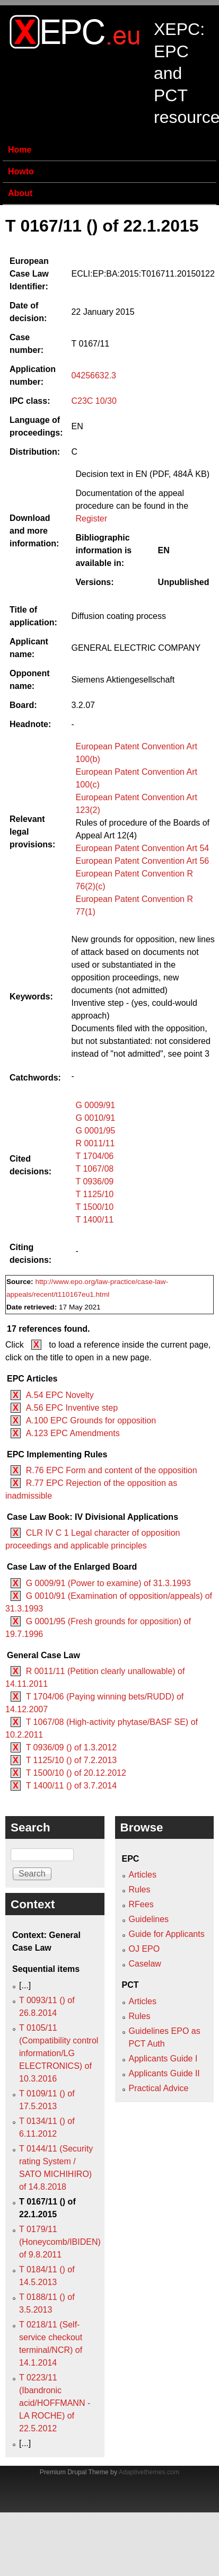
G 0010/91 (95, 1117)
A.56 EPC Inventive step (72, 1407)
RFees (141, 1904)
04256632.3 (93, 375)
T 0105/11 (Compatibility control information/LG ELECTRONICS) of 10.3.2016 (58, 2053)
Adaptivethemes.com (149, 2472)
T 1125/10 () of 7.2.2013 (71, 1760)
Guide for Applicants (167, 1933)
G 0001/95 (95, 1130)
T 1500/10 (94, 1206)
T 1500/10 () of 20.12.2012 (76, 1772)
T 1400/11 (94, 1219)
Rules (140, 1889)
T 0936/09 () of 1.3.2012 (71, 1747)
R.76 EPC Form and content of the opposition (111, 1470)
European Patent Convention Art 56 (142, 860)
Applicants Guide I (163, 2058)
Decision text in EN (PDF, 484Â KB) (142, 474)
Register (91, 518)
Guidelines (149, 1919)
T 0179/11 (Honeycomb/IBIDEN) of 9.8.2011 (60, 2242)
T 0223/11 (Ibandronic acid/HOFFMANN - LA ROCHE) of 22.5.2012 (54, 2403)
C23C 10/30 (93, 400)
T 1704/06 (94, 1156)
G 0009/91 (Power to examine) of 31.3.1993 (108, 1583)
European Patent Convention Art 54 (142, 848)
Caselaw (145, 1963)
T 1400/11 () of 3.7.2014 (71, 1785)
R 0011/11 (95, 1143)
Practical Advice (159, 2088)
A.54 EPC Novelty (60, 1395)
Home (19, 149)
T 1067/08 (94, 1168)
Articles (142, 1874)
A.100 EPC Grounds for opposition (91, 1420)
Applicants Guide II (164, 2073)
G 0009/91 (95, 1105)
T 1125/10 (94, 1194)
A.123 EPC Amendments (73, 1433)
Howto (21, 171)
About (20, 193)
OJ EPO (144, 1948)
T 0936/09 (94, 1181)
